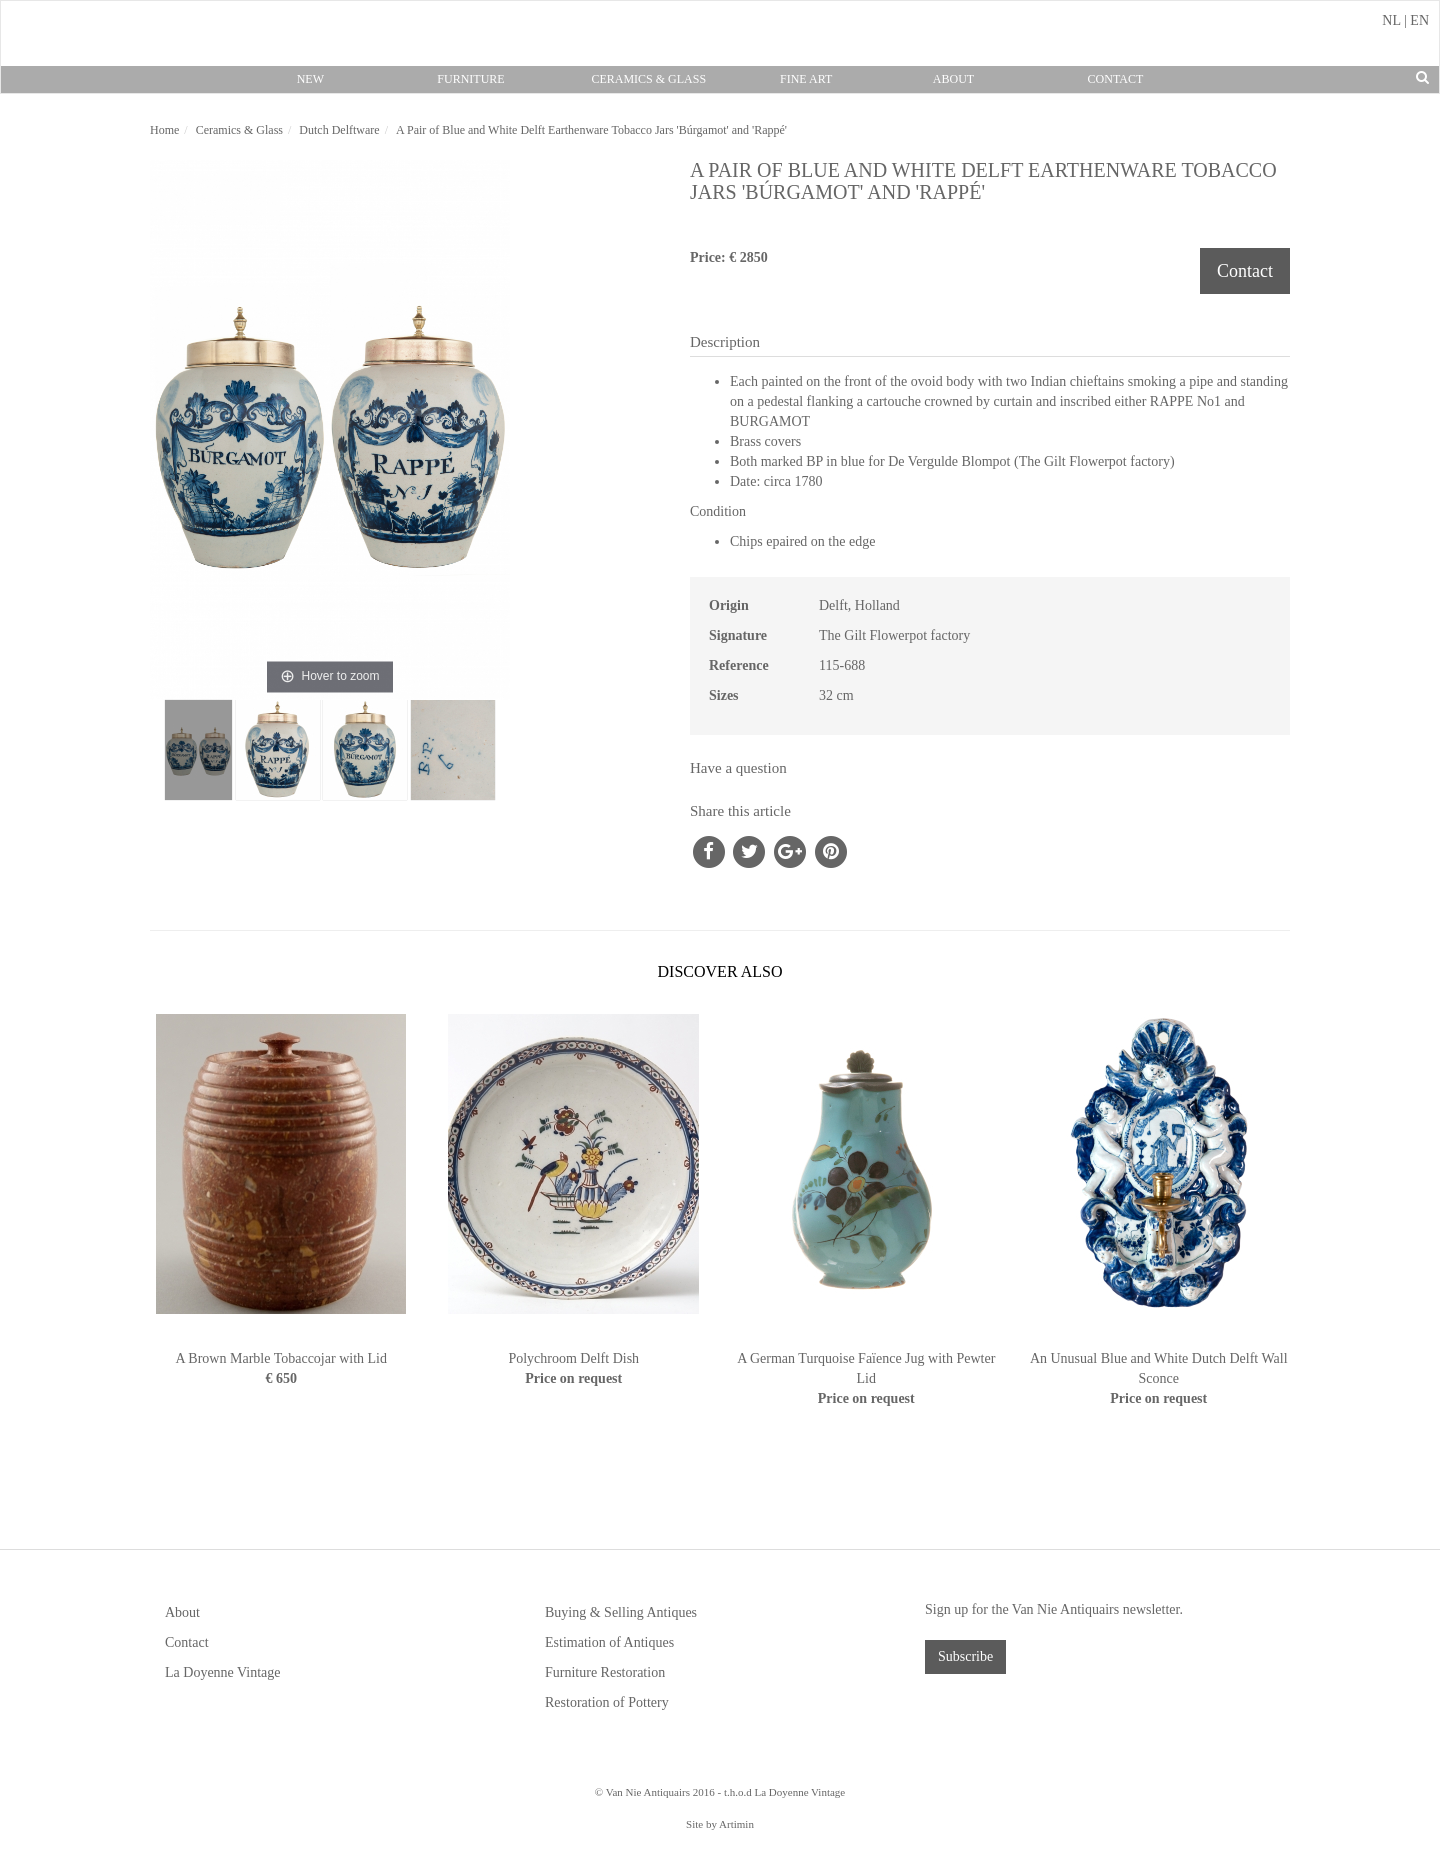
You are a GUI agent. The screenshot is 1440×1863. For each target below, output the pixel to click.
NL (1391, 20)
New (310, 79)
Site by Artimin (720, 1824)
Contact (1116, 79)
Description (725, 342)
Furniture (470, 79)
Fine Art (806, 79)
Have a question (738, 768)
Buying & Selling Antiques (621, 1612)
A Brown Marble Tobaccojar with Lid (281, 1358)
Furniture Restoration (605, 1672)
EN (1419, 20)
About (953, 79)
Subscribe (965, 1656)
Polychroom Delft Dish (573, 1358)
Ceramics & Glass (648, 79)
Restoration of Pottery (607, 1702)
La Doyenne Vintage (223, 1672)
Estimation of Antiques (609, 1642)
